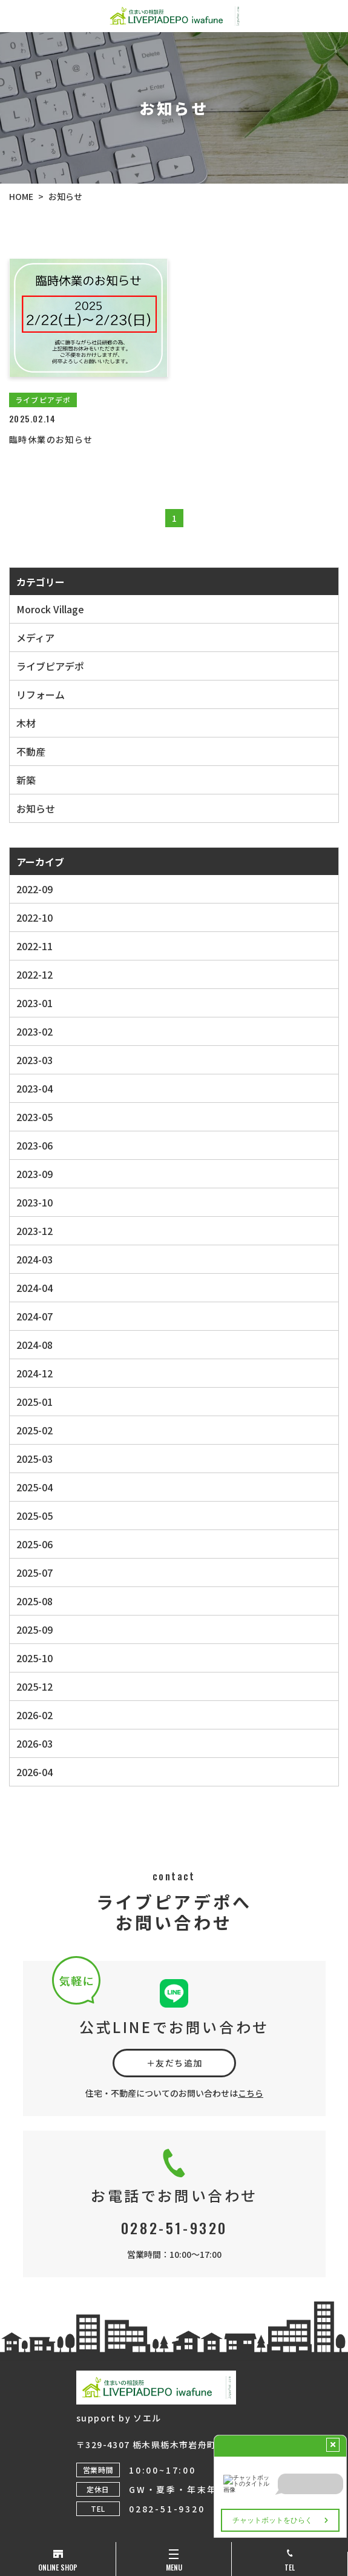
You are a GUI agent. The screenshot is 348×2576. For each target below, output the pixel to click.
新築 (26, 780)
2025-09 (34, 1629)
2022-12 (34, 974)
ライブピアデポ (50, 666)
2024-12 (34, 1373)
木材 (26, 723)
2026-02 (34, 1715)
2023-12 (34, 1230)
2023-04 (34, 1088)
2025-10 (34, 1658)
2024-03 (34, 1259)
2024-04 (34, 1287)
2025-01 (34, 1401)
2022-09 (34, 889)
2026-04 (34, 1772)
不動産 (30, 751)
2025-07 (34, 1572)
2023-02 (34, 1031)
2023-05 (34, 1117)
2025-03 (34, 1458)
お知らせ (35, 808)
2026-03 (34, 1743)
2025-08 (34, 1601)
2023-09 (34, 1174)
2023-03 (34, 1060)
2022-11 (34, 946)
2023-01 (34, 1003)
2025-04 (34, 1487)
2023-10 (34, 1202)
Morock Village (50, 609)
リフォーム (40, 694)
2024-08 (34, 1344)
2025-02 (34, 1430)
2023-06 (34, 1145)
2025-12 (34, 1686)
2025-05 (34, 1515)
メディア (35, 637)
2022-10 (34, 917)
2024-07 (34, 1316)
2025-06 (34, 1544)
